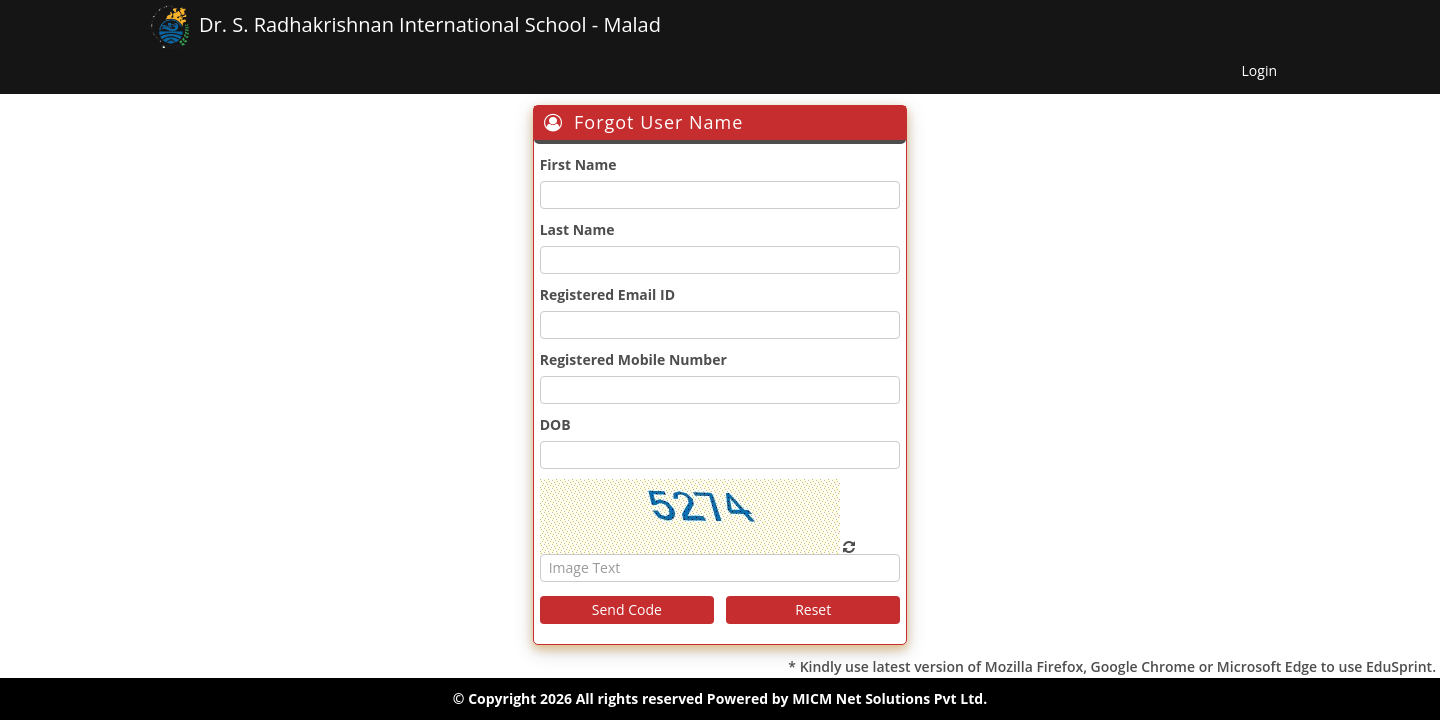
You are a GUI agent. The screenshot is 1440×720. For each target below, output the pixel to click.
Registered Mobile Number (633, 359)
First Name (578, 164)
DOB (555, 424)
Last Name (577, 229)
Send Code (627, 609)
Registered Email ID (607, 294)
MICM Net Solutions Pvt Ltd (887, 698)
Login (1259, 70)
